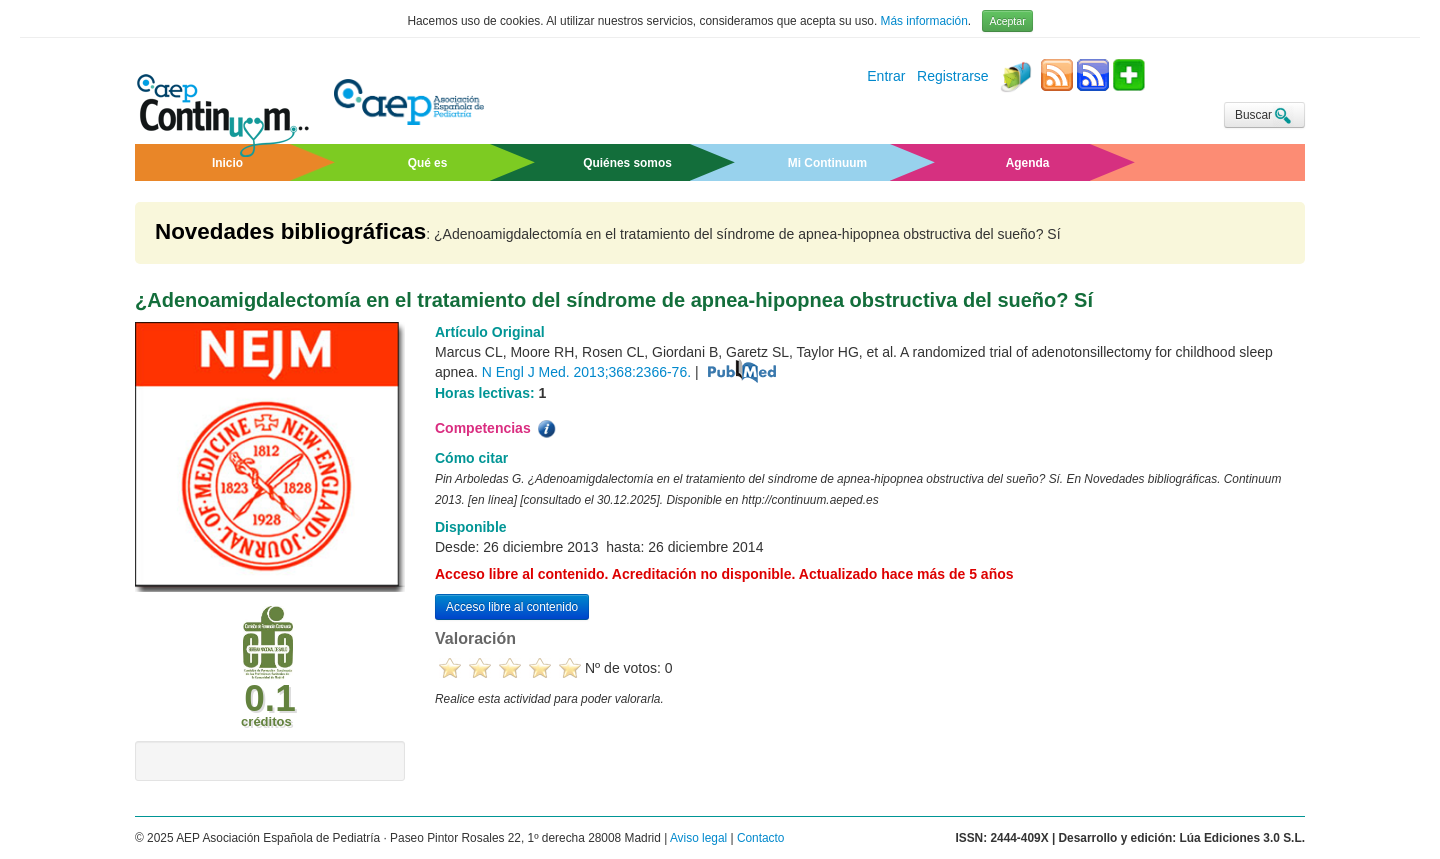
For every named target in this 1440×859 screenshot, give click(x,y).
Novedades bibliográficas (290, 231)
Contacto (761, 838)
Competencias (497, 429)
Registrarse (953, 77)
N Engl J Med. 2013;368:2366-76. (586, 372)
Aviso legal (698, 838)
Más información (924, 21)
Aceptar (1007, 21)
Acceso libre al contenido (512, 607)
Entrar (886, 77)
